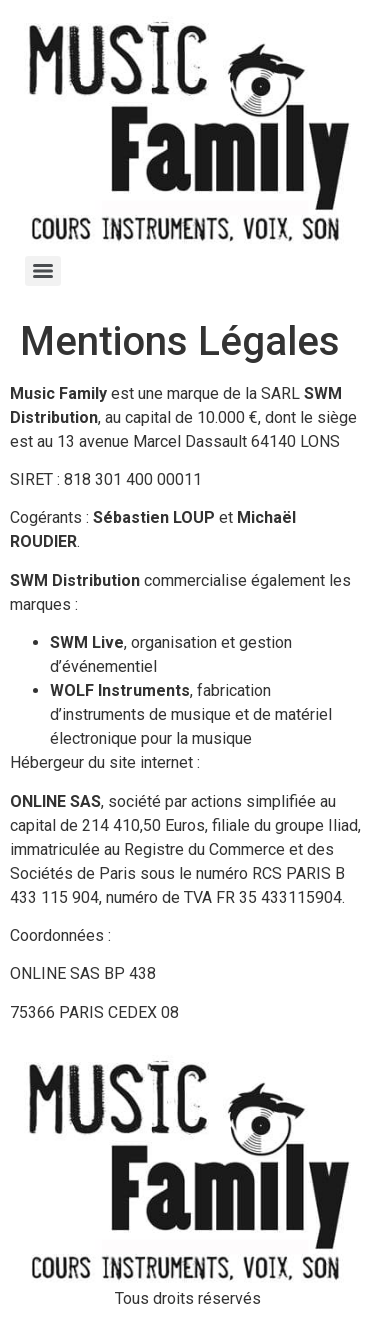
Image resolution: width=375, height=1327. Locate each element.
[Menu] (43, 271)
